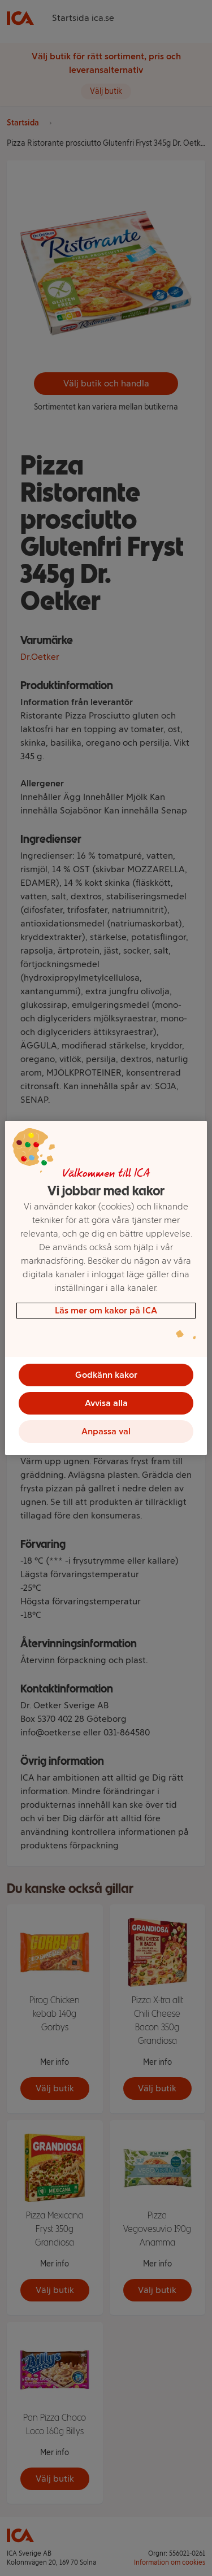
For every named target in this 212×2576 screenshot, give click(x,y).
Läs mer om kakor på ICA (106, 1310)
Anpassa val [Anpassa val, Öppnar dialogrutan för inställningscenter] (106, 1431)
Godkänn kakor (106, 1374)
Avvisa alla (106, 1403)
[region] (105, 1288)
